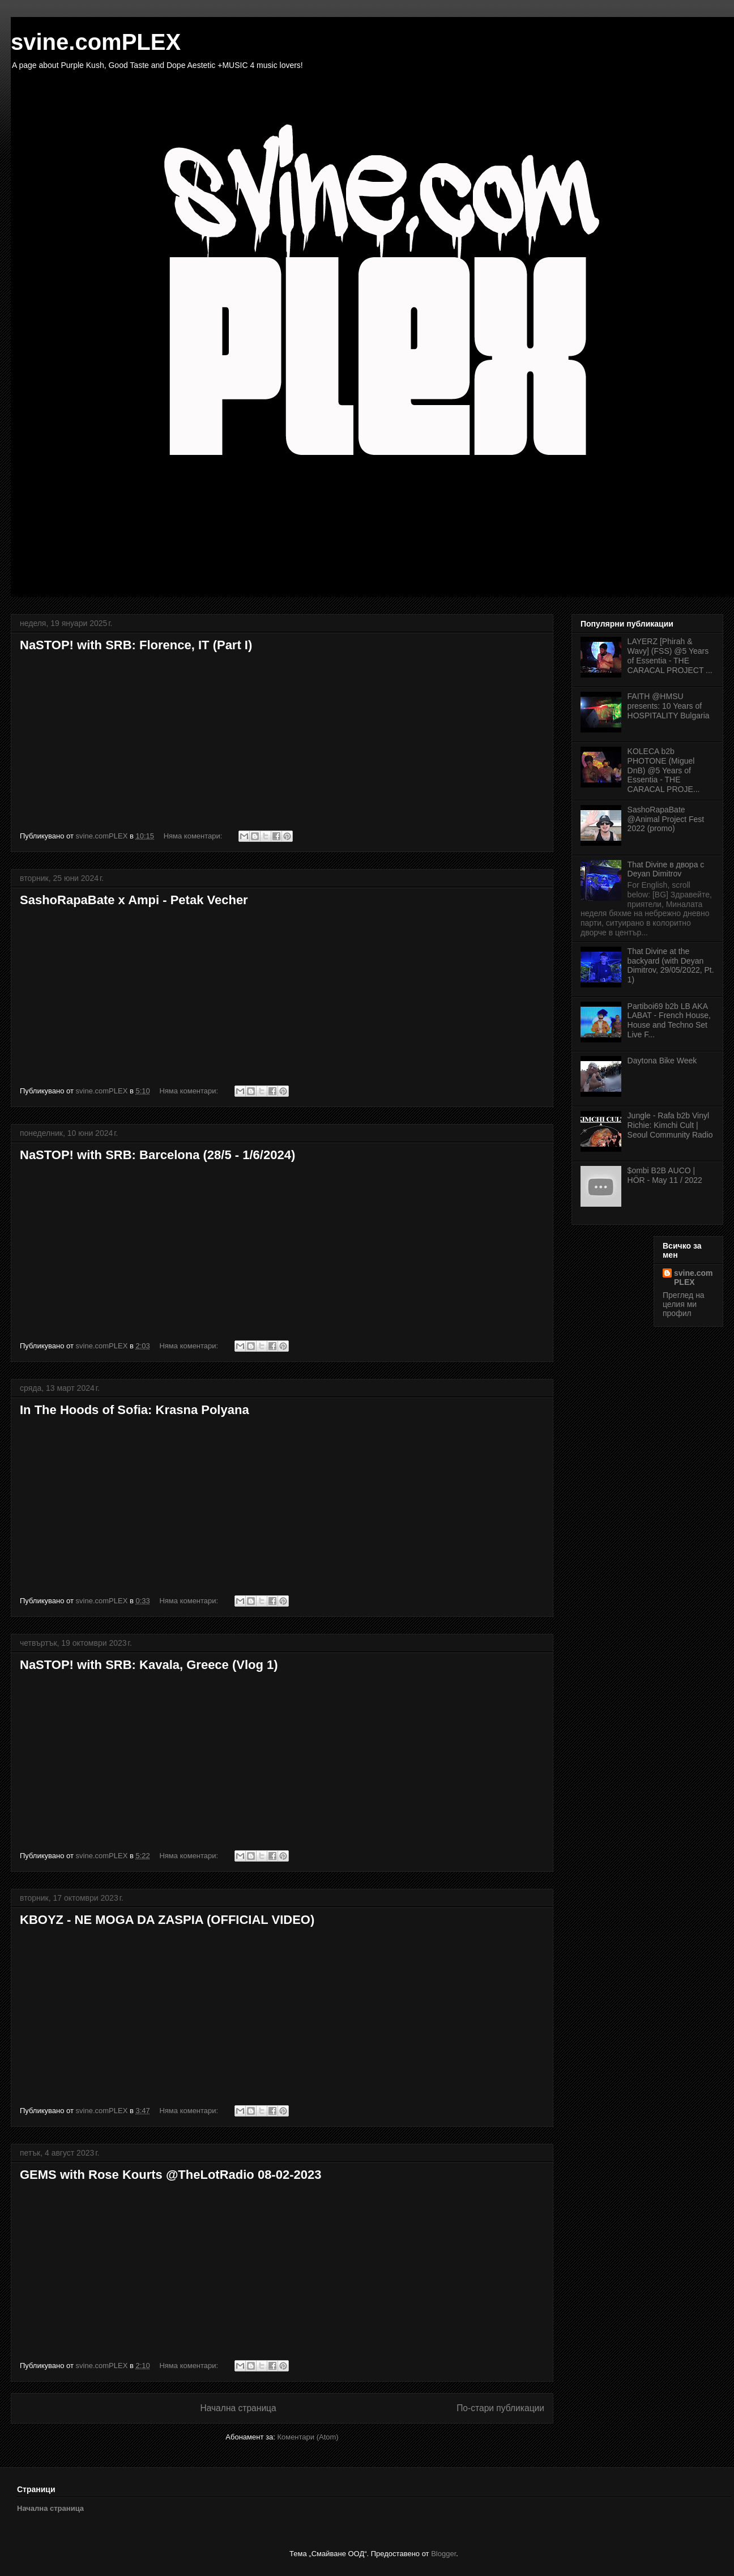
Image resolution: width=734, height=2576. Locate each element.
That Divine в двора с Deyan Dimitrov (666, 869)
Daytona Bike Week (662, 1060)
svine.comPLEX (693, 1277)
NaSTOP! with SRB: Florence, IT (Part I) (136, 645)
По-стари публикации (500, 2408)
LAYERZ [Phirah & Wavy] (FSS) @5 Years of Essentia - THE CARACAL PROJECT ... (670, 655)
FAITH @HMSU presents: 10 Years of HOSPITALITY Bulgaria (669, 706)
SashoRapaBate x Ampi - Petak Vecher (134, 900)
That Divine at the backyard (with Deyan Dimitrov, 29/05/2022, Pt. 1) (671, 965)
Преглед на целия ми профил (684, 1304)
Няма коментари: (194, 836)
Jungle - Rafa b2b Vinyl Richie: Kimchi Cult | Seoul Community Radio (670, 1125)
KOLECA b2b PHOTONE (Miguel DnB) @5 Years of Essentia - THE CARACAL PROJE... (664, 770)
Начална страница (238, 2408)
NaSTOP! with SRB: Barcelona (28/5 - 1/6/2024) (157, 1155)
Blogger (443, 2553)
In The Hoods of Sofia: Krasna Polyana (134, 1410)
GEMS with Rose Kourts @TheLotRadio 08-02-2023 (170, 2175)
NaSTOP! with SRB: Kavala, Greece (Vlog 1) (149, 1665)
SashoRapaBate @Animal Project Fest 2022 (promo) (666, 819)
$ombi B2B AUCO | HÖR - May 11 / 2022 (665, 1175)
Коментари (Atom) (307, 2437)
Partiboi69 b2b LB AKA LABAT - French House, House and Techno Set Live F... (669, 1020)
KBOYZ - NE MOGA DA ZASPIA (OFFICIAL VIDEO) (167, 1920)
